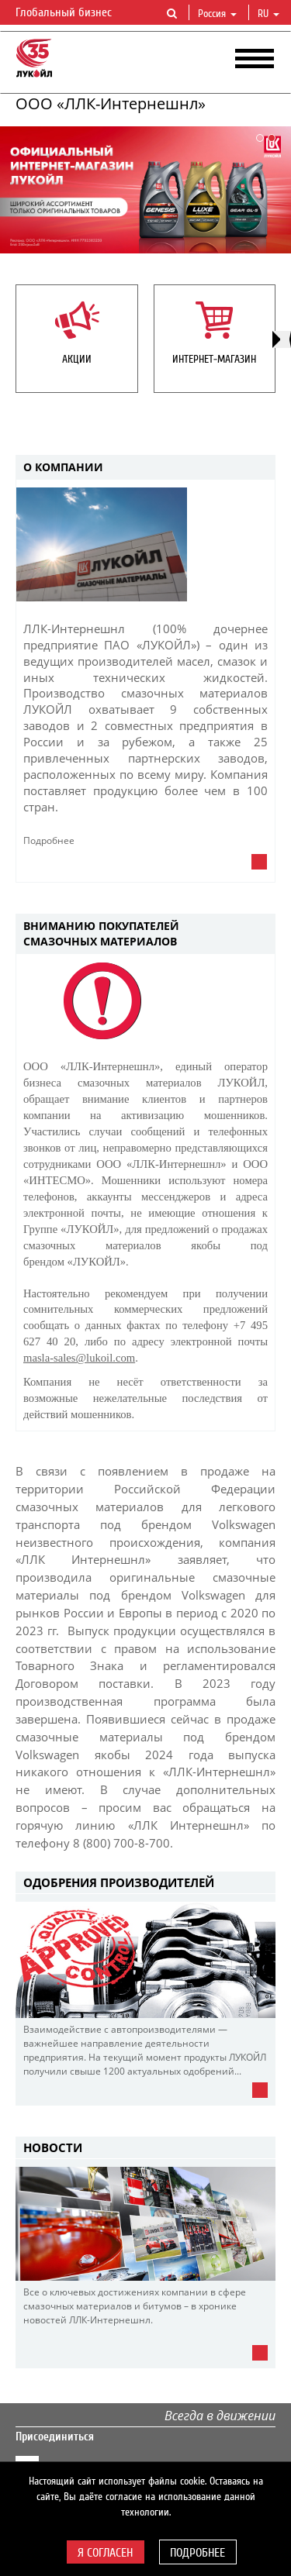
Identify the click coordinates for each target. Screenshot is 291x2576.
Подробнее (197, 2553)
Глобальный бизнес (73, 13)
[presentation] (281, 339)
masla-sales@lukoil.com (79, 1358)
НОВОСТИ (52, 2147)
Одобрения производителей (118, 1882)
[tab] (145, 468)
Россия (217, 14)
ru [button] (268, 14)
